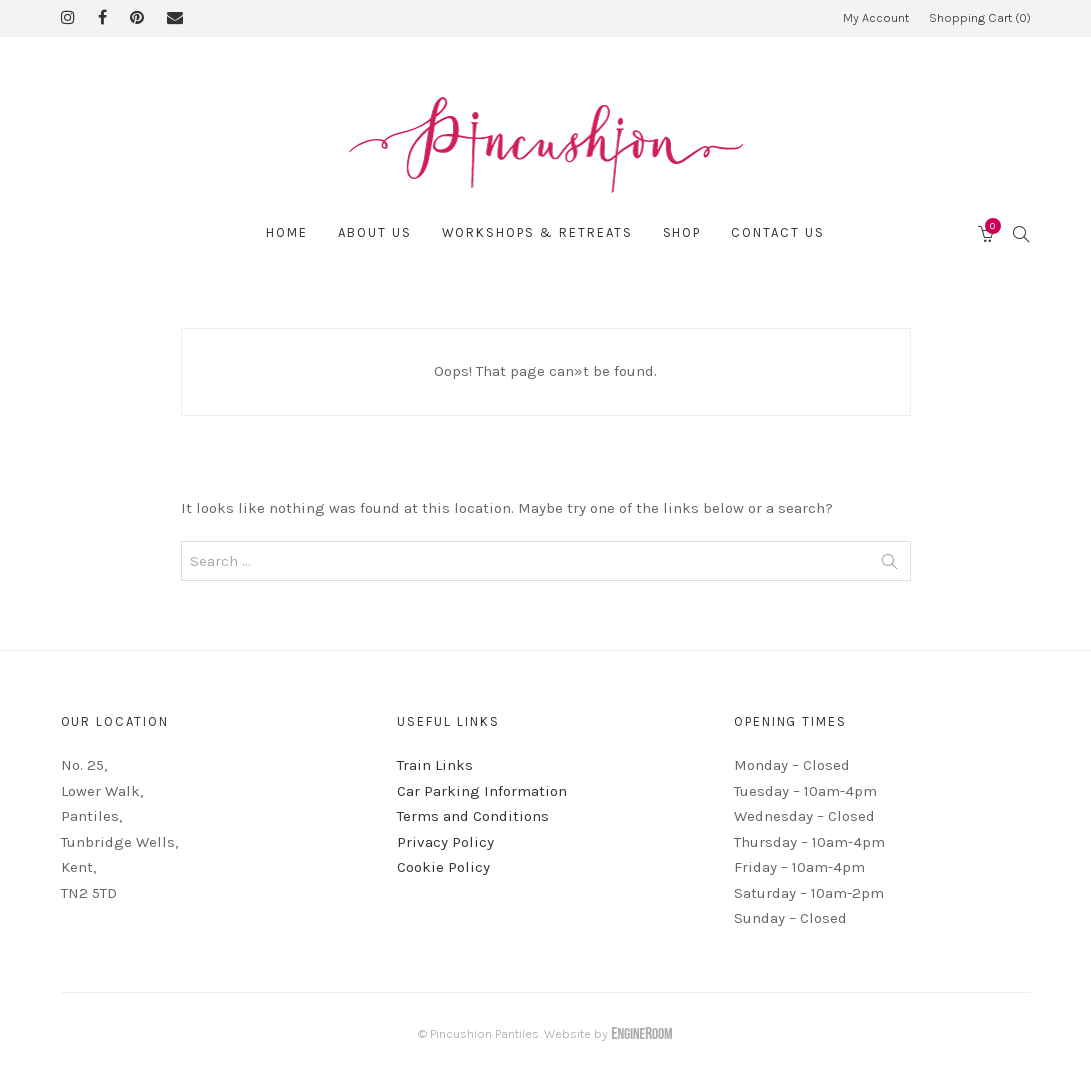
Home (287, 232)
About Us (375, 232)
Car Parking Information (482, 791)
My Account (876, 17)
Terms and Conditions (473, 816)
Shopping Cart (980, 17)
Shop (682, 232)
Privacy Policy (445, 842)
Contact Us (778, 232)
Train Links (435, 765)
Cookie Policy (443, 867)
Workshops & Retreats (537, 232)
